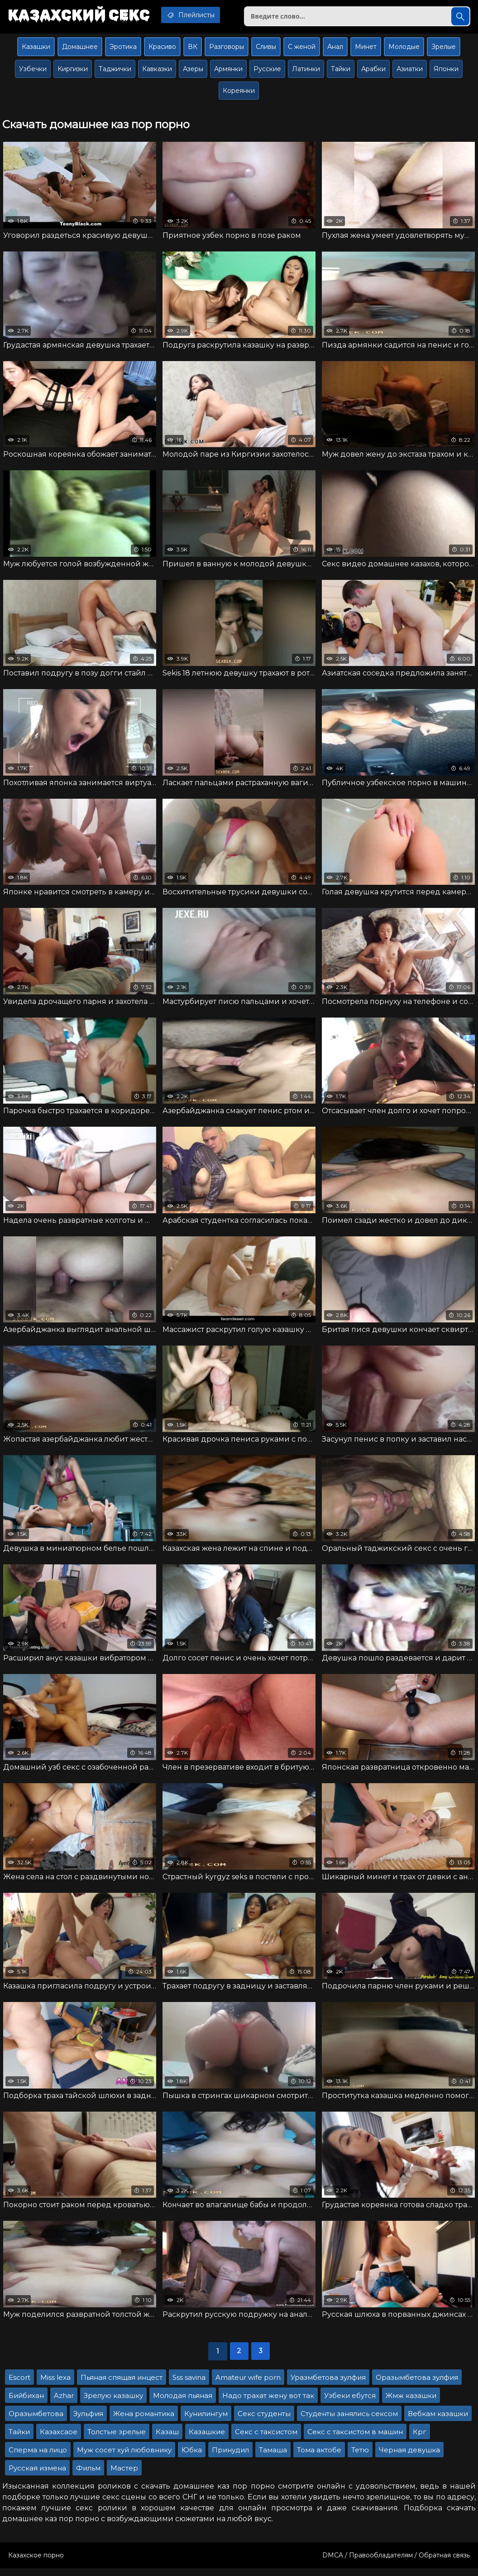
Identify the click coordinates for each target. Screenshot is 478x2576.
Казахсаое (58, 2439)
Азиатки (410, 71)
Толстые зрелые (116, 2439)
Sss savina (189, 2385)
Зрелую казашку (113, 2403)
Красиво (162, 48)
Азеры (193, 71)
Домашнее (80, 48)
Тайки (340, 71)
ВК (192, 48)
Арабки (373, 71)
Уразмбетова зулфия (328, 2385)
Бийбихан (26, 2403)
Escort (19, 2385)
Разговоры (226, 48)
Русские (267, 71)
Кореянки (239, 92)
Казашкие (207, 2439)
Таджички (115, 71)
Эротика (123, 48)
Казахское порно (36, 2563)
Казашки (36, 48)
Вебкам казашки (438, 2421)
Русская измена (37, 2475)
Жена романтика (143, 2421)
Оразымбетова (36, 2421)
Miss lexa (55, 2385)
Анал (335, 48)
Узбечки (33, 71)
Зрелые (443, 48)
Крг (419, 2439)
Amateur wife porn (248, 2385)
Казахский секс (80, 16)
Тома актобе (319, 2457)
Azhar (64, 2403)
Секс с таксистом (266, 2439)
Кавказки (157, 71)
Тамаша (273, 2457)
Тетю (360, 2457)
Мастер (124, 2475)
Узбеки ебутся (350, 2403)
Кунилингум (206, 2421)
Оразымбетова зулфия (417, 2385)
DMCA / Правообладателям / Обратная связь (396, 2563)
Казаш (167, 2439)
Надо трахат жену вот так (268, 2403)
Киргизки (72, 71)
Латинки (306, 71)
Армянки (228, 71)
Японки (446, 71)
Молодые (404, 48)
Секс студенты (264, 2421)
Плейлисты (196, 15)
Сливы (266, 48)
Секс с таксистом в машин (355, 2439)
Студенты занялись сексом (349, 2421)
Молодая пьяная (182, 2403)
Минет (366, 48)
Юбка (192, 2457)
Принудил (230, 2457)
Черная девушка (409, 2457)
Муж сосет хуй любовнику (124, 2457)
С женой (301, 48)
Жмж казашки (411, 2403)
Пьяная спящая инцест (122, 2385)
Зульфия (88, 2421)
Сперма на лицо (38, 2457)
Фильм (88, 2475)
